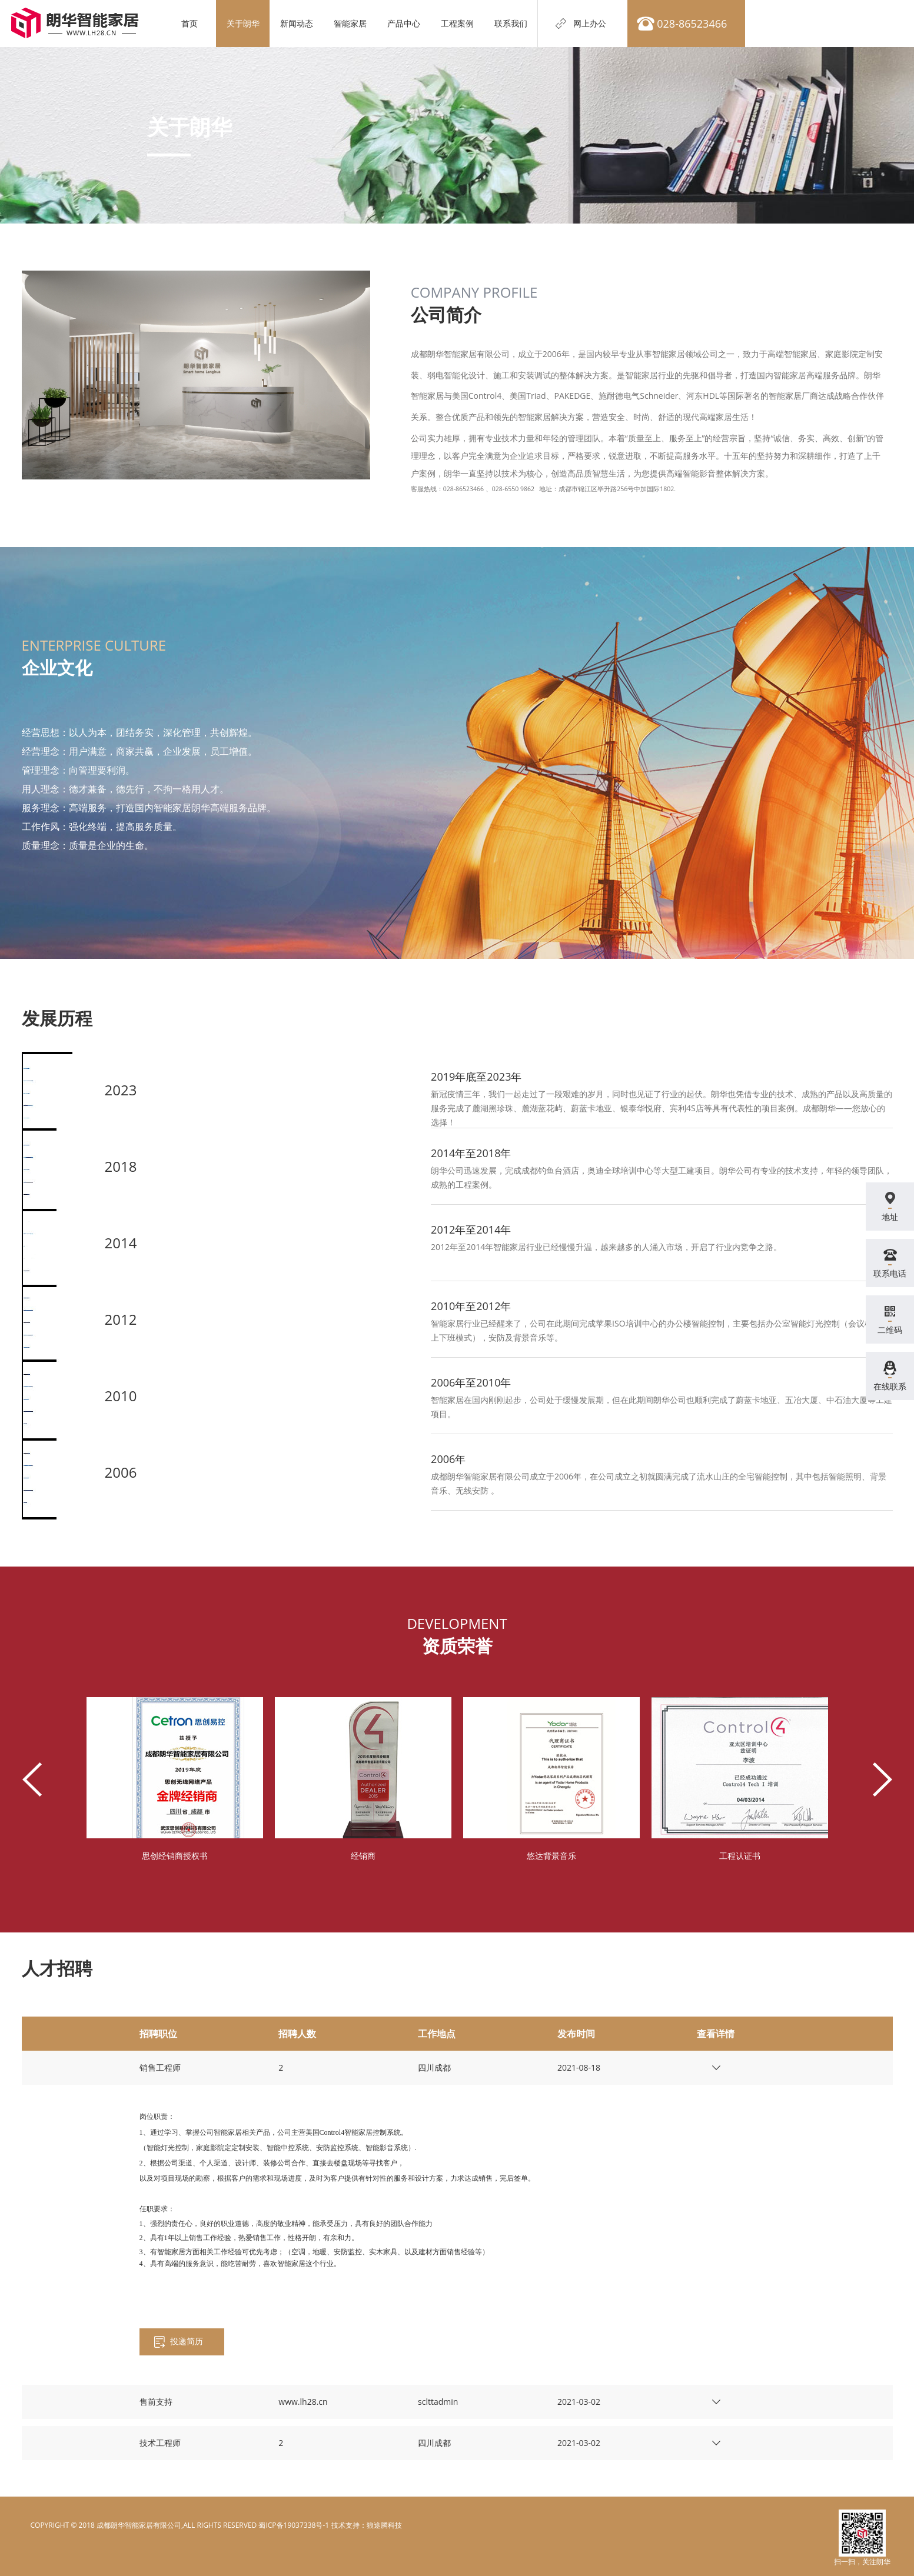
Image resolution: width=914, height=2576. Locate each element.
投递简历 (186, 2341)
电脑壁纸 (345, 2525)
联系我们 (511, 23)
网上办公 (590, 23)
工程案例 (457, 23)
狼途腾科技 (384, 2525)
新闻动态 (297, 23)
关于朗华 (243, 23)
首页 (190, 23)
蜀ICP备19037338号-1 (293, 2525)
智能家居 (350, 23)
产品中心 (404, 23)
